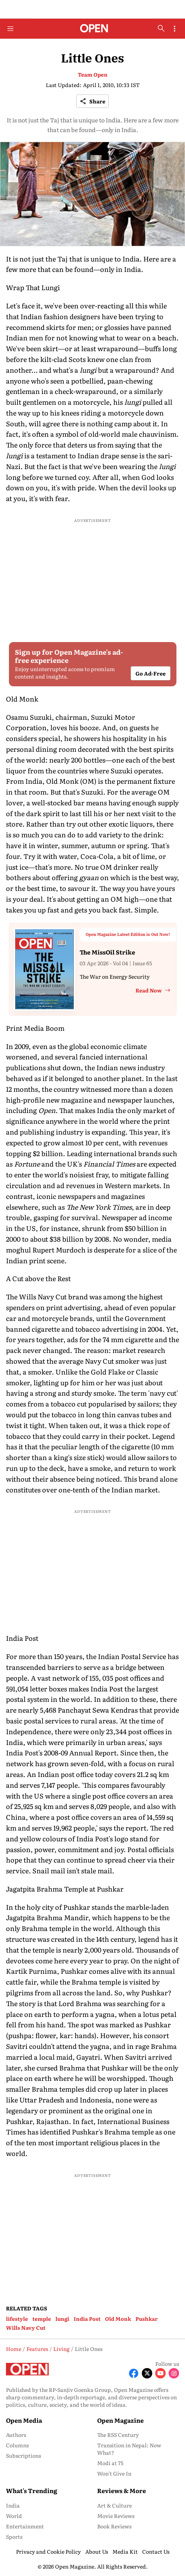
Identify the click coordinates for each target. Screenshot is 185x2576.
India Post (87, 2318)
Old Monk (118, 2318)
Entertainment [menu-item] (25, 2526)
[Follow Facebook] (133, 2373)
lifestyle (17, 2318)
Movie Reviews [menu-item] (115, 2515)
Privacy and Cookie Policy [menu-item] (48, 2551)
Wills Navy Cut (25, 2327)
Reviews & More (121, 2490)
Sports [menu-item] (14, 2536)
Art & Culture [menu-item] (114, 2505)
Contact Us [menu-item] (155, 2551)
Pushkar (146, 2318)
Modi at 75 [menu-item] (110, 2463)
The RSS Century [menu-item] (118, 2434)
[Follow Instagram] (174, 2373)
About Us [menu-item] (96, 2551)
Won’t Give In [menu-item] (114, 2473)
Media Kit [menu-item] (125, 2551)
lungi (62, 2318)
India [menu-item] (13, 2505)
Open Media (24, 2420)
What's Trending (31, 2490)
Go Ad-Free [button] (150, 673)
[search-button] (161, 28)
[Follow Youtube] (160, 2373)
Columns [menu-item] (17, 2445)
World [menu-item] (14, 2515)
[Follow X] (147, 2373)
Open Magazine (120, 2420)
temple (41, 2318)
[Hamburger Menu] (10, 28)
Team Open (93, 74)
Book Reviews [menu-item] (114, 2526)
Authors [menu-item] (16, 2434)
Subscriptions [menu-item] (23, 2455)
